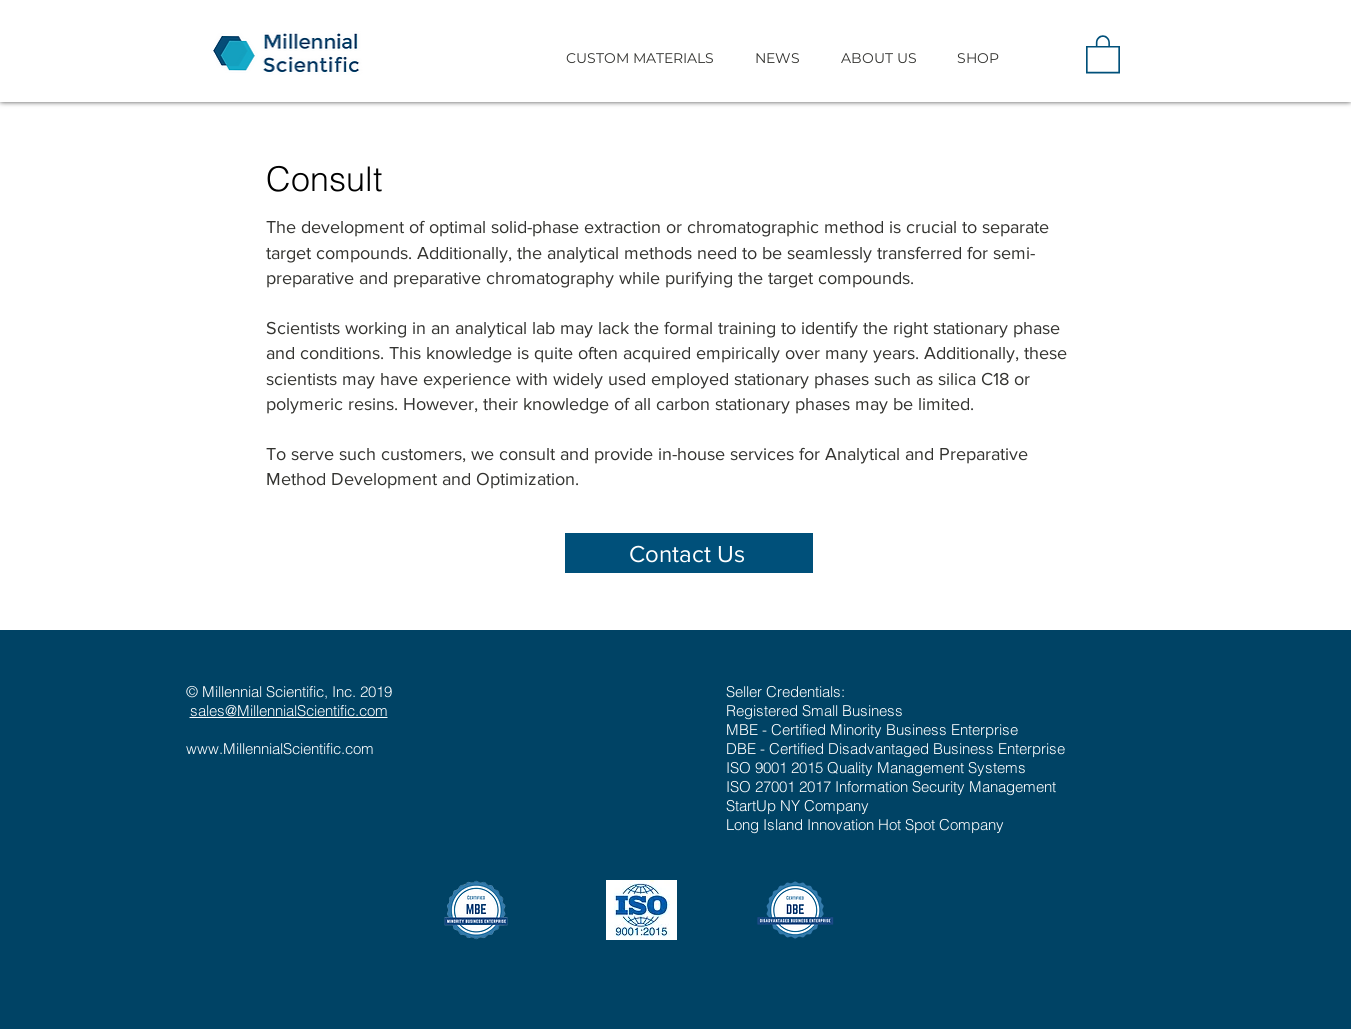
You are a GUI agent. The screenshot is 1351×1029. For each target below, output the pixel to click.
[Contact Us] (689, 553)
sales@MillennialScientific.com (289, 710)
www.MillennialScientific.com (280, 748)
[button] (640, 58)
